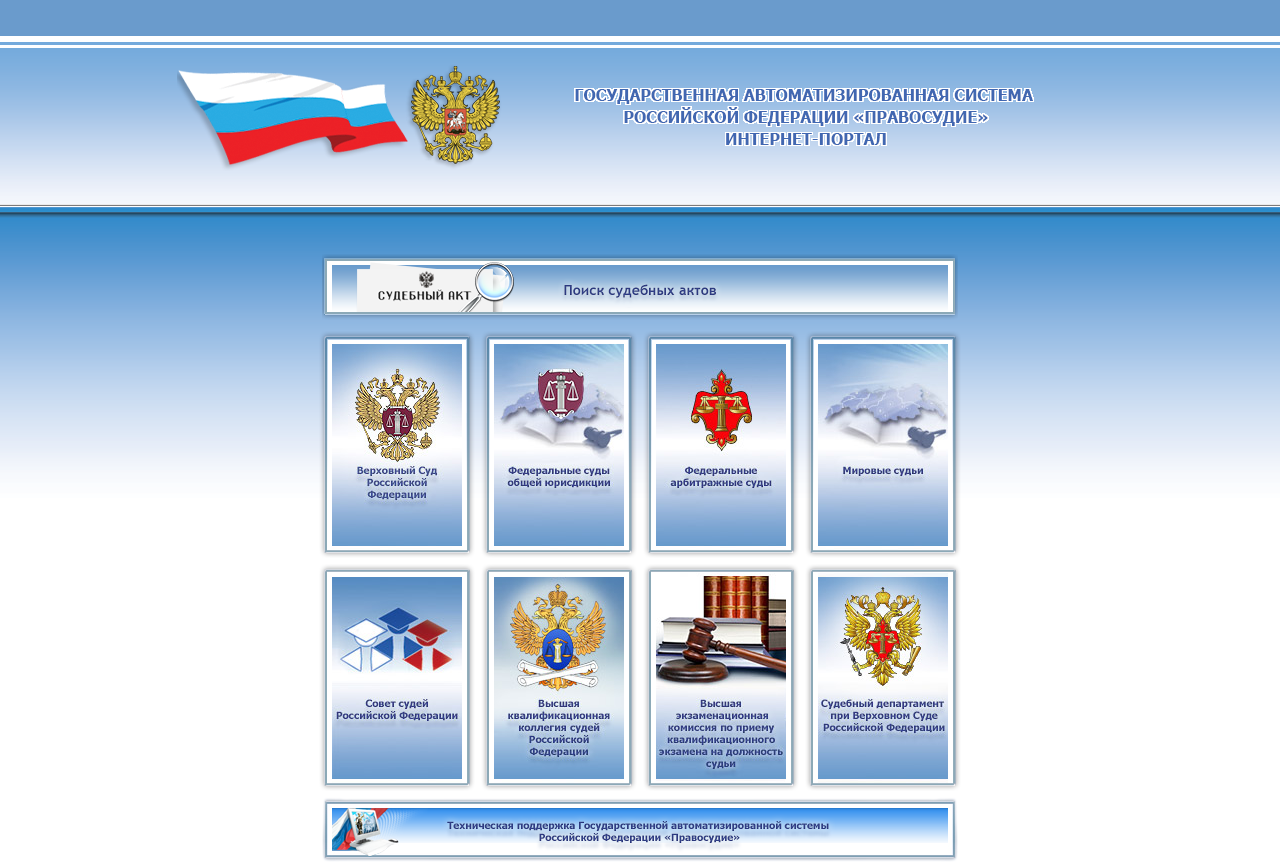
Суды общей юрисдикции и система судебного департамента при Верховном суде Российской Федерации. (640, 169)
